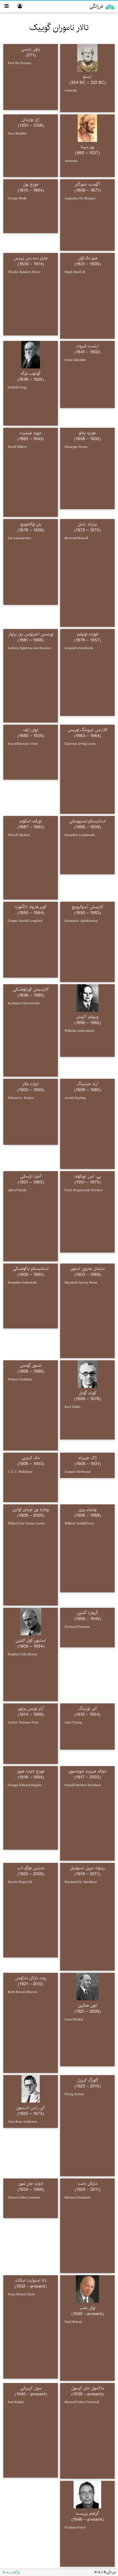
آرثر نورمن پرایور (31, 1708)
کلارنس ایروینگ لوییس (88, 729)
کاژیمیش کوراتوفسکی (31, 989)
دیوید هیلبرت (31, 432)
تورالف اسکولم (31, 821)
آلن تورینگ (87, 1708)
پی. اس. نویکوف (87, 1176)
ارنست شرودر (87, 346)
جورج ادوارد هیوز (31, 1771)
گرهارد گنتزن (87, 1612)
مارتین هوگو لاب (30, 1868)
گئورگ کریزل (87, 2080)
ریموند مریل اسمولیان (87, 1868)
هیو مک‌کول (87, 258)
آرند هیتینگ (87, 1083)
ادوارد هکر (30, 1083)
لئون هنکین (87, 2005)
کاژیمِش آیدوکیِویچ (87, 906)
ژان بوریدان (30, 119)
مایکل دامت (87, 2183)
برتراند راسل (87, 524)
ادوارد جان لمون (30, 2183)
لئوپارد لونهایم (87, 634)
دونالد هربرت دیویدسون (87, 1771)
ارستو (87, 76)
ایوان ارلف (30, 729)
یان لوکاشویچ (30, 524)
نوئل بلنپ (87, 2307)
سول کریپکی (30, 2388)
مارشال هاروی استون (87, 1268)
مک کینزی (30, 1457)
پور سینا (87, 147)
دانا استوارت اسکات (31, 2280)
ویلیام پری (87, 1509)
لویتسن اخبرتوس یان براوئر (30, 634)
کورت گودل (87, 1392)
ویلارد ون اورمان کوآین (30, 1509)
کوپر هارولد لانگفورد (31, 906)
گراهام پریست (87, 2513)
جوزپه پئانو (87, 432)
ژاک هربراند (87, 1457)
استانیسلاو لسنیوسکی (87, 821)
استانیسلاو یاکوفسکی (31, 1268)
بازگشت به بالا (11, 2572)
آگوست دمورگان (87, 184)
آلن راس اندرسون (31, 2107)
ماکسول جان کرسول (87, 2388)
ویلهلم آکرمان (87, 1016)
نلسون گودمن (31, 1365)
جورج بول (31, 184)
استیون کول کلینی (30, 1640)
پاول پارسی (30, 49)
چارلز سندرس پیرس (31, 258)
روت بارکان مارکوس (31, 1977)
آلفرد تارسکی (30, 1176)
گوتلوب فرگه (31, 373)
